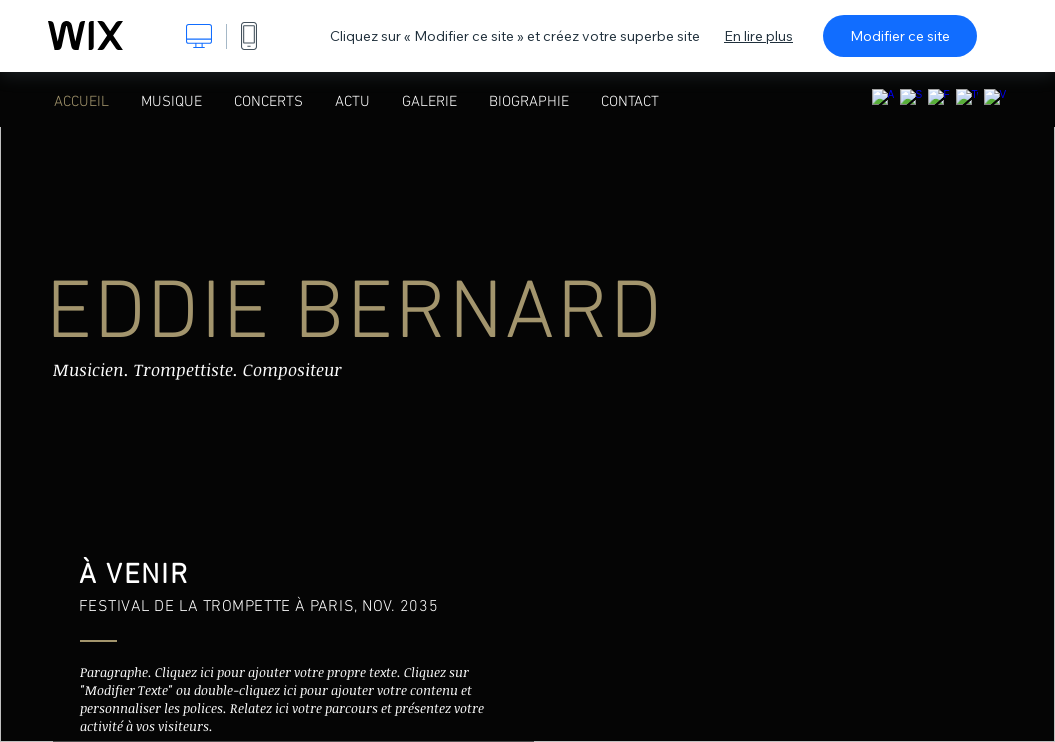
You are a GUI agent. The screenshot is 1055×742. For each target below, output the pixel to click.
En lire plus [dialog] (758, 36)
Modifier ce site (900, 36)
